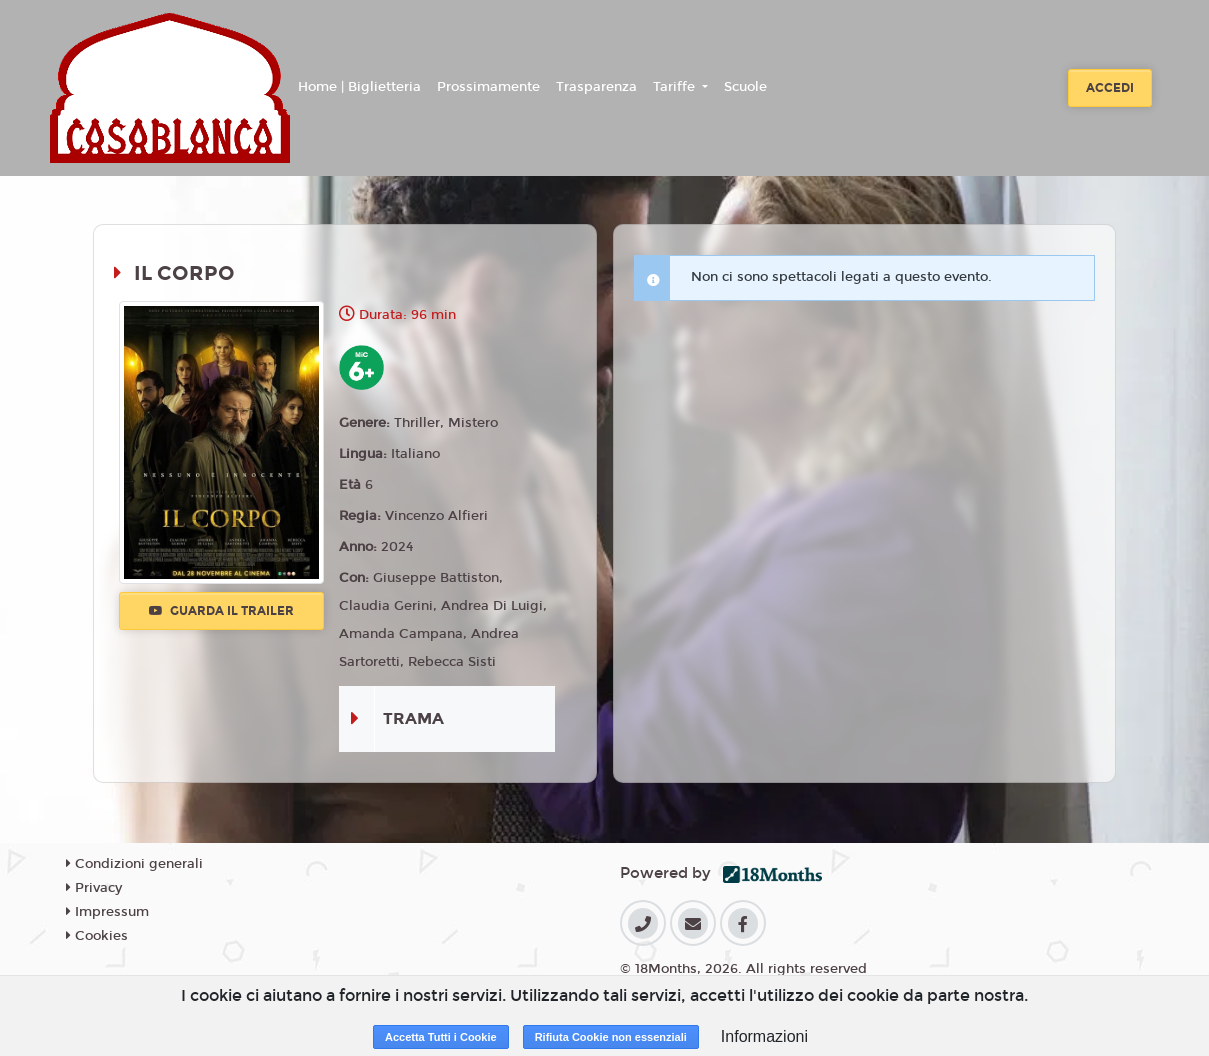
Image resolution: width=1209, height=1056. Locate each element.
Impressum (107, 912)
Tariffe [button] (676, 87)
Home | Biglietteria (359, 87)
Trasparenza (596, 87)
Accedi (1110, 88)
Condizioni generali (134, 864)
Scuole (745, 87)
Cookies (97, 936)
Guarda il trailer (221, 611)
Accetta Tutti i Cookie (441, 1037)
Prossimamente (488, 87)
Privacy (94, 888)
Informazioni (764, 1036)
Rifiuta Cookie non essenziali (611, 1037)
